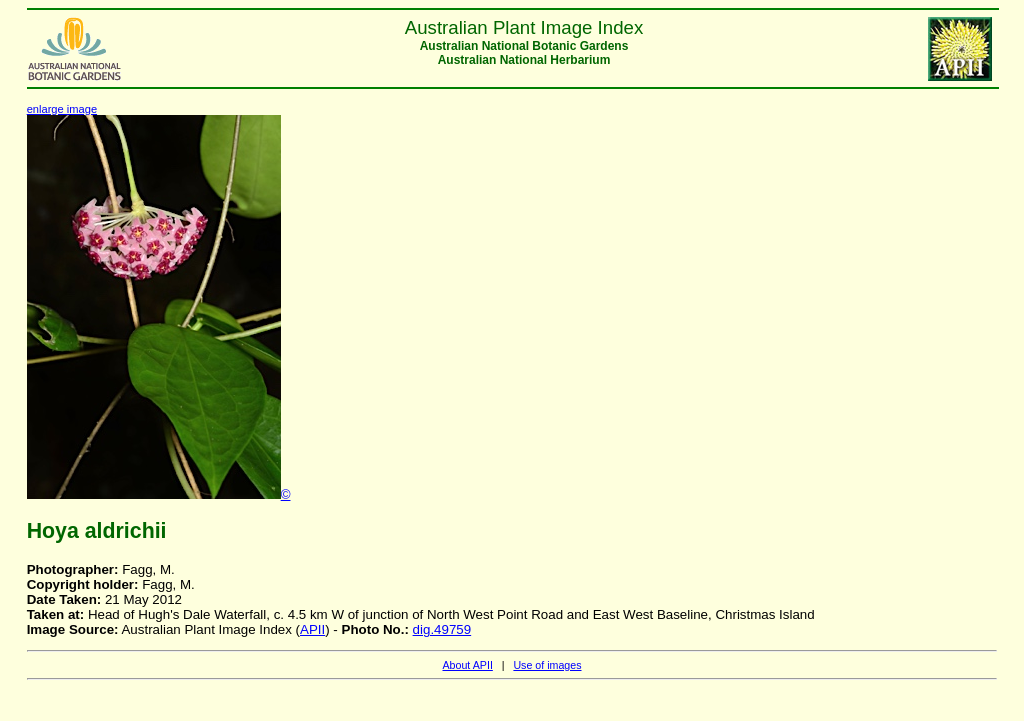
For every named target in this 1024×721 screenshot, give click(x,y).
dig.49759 (442, 629)
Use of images (547, 665)
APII (312, 629)
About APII (467, 665)
